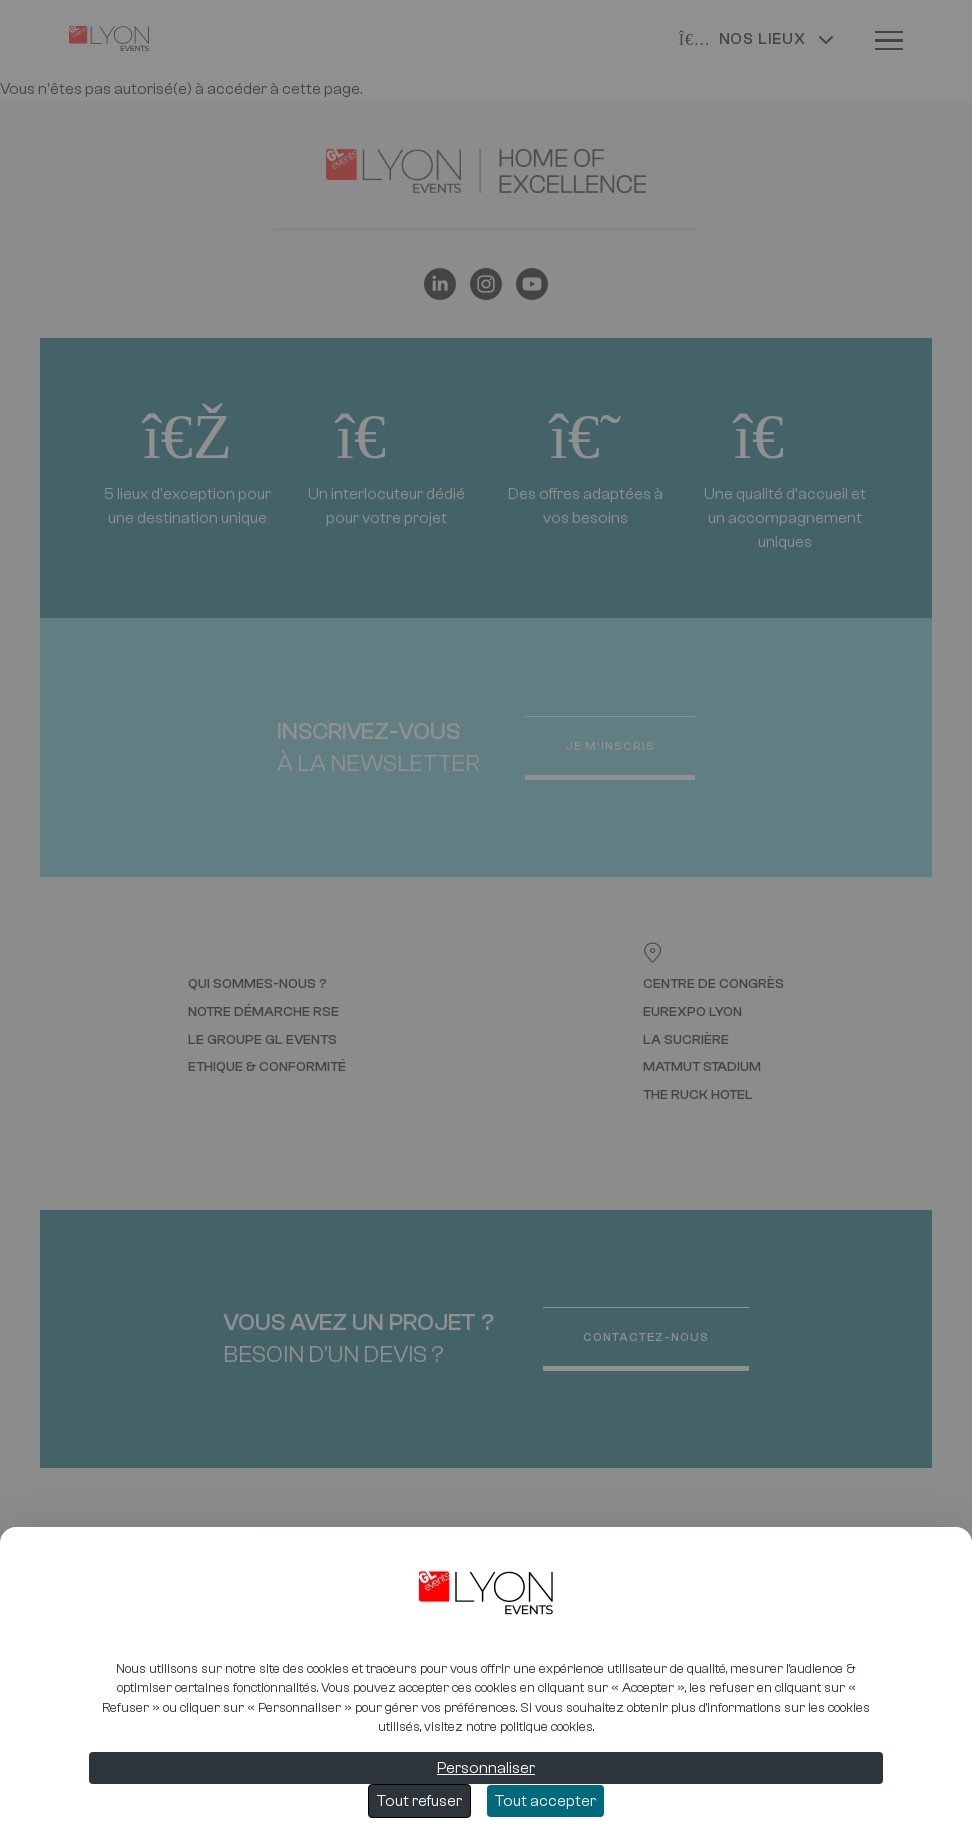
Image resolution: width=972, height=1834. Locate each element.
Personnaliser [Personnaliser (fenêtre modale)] (486, 1768)
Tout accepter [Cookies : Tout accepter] (545, 1801)
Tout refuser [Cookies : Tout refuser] (419, 1801)
